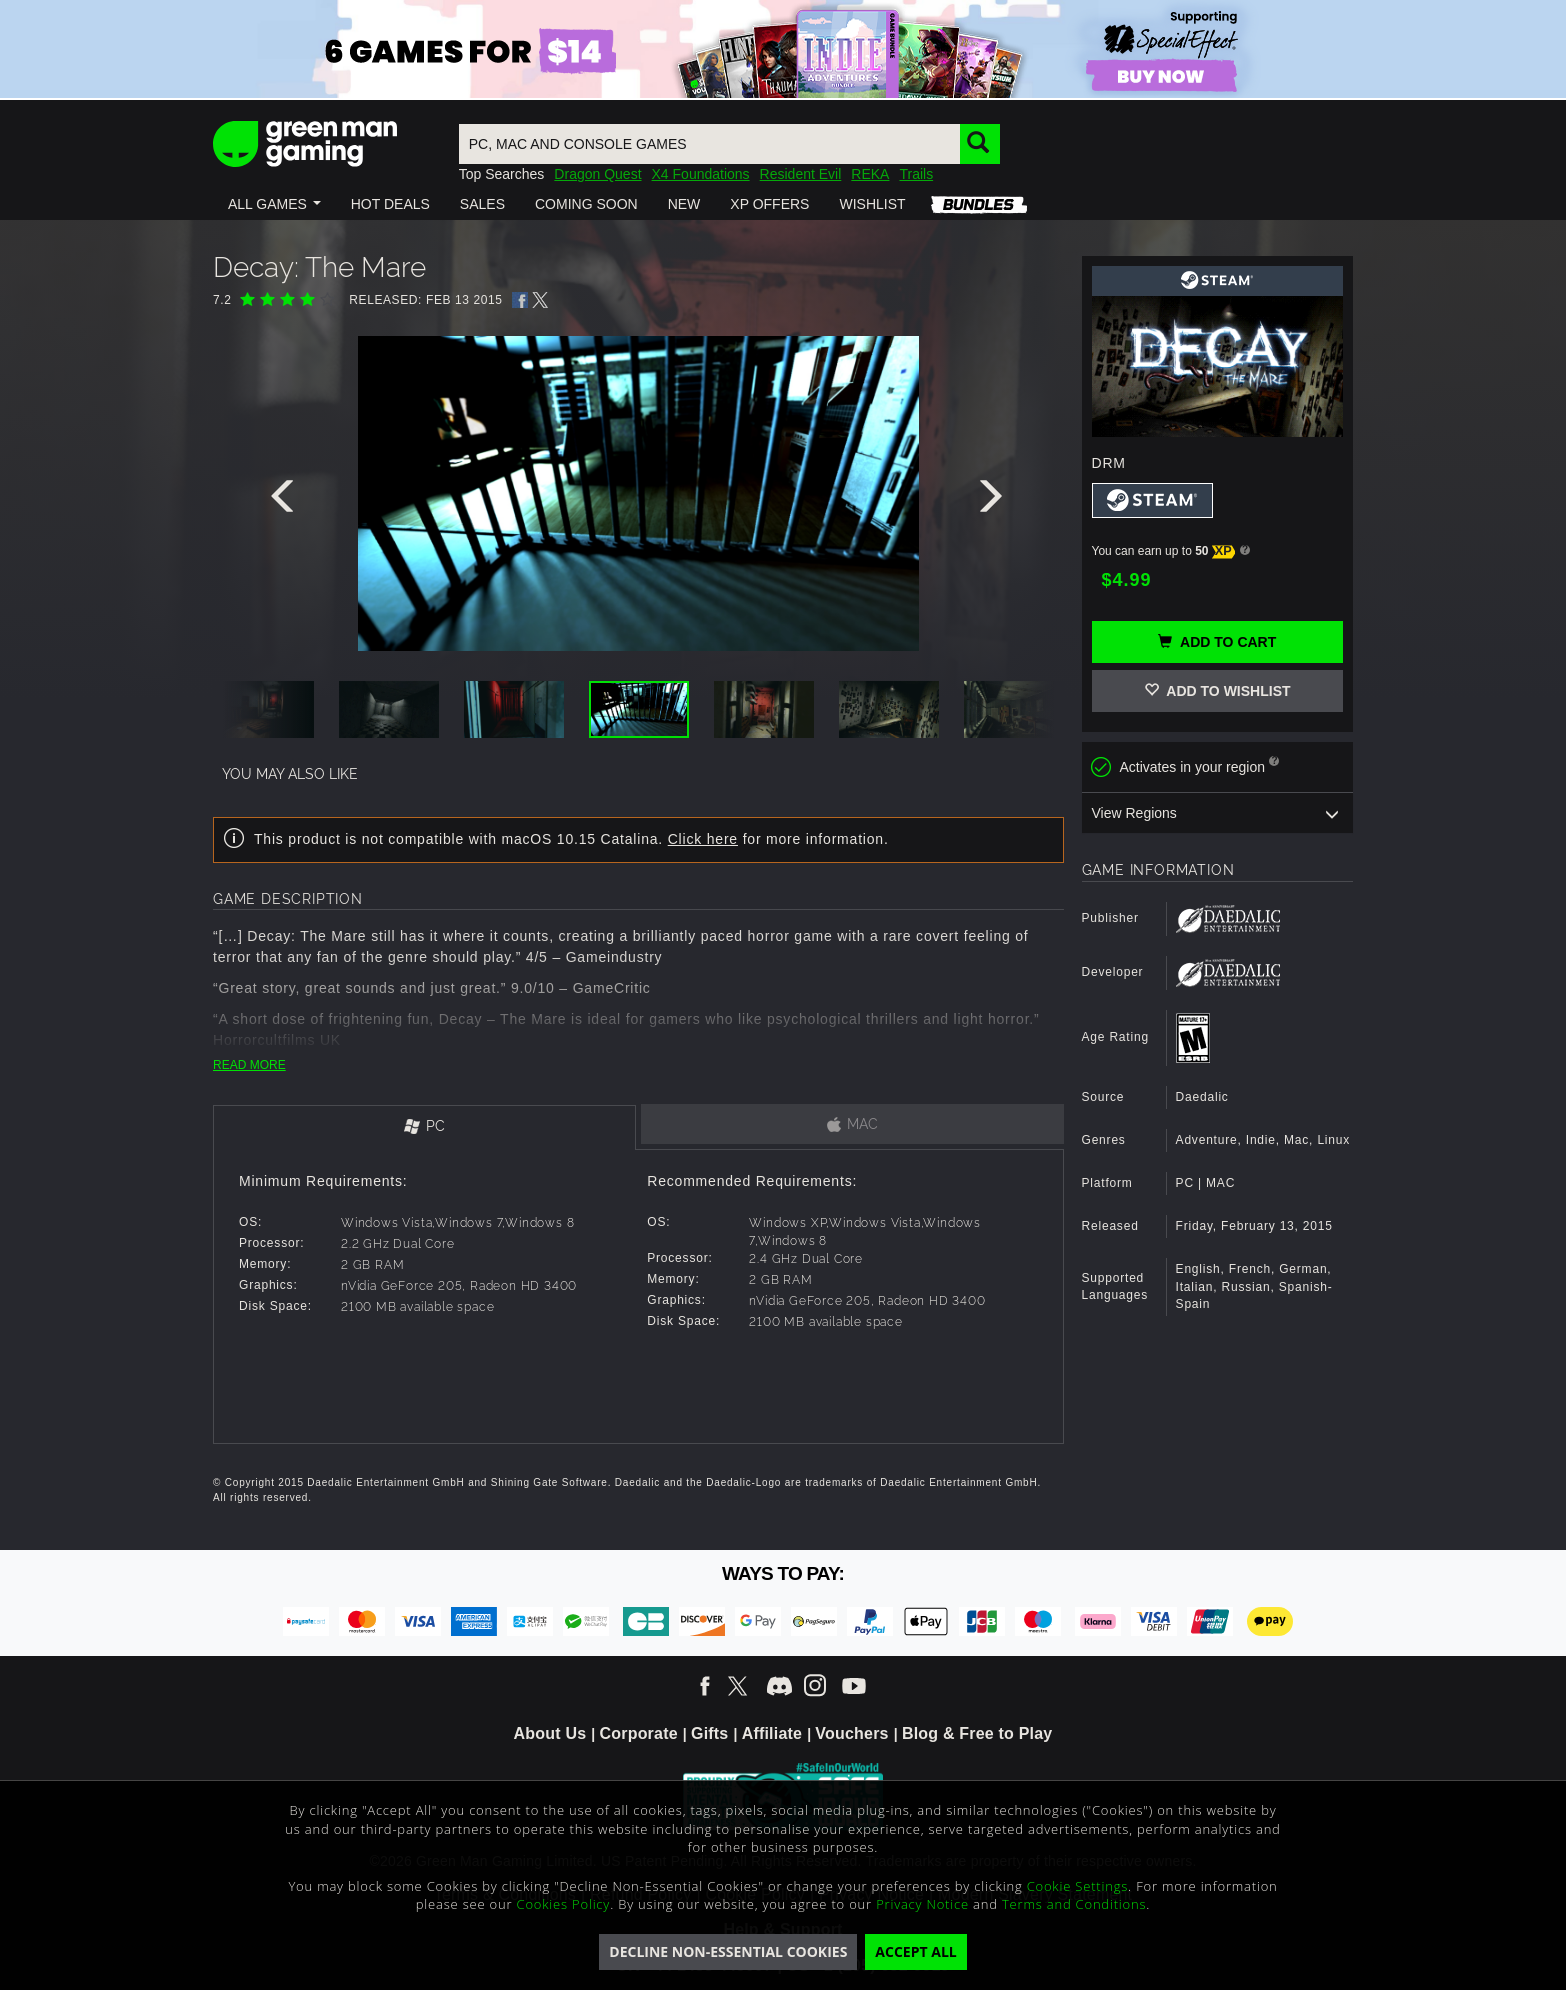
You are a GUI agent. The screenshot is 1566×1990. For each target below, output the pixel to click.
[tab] (424, 1127)
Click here (703, 839)
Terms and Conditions (1074, 1904)
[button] (274, 204)
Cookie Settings (1077, 1886)
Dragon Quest (597, 174)
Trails (916, 174)
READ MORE (249, 1065)
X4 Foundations (701, 174)
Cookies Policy (564, 1904)
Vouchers (851, 1733)
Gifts (709, 1733)
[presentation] (286, 501)
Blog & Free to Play (977, 1733)
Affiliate (772, 1733)
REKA (870, 174)
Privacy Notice (922, 1904)
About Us (550, 1733)
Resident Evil (801, 174)
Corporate (639, 1733)
